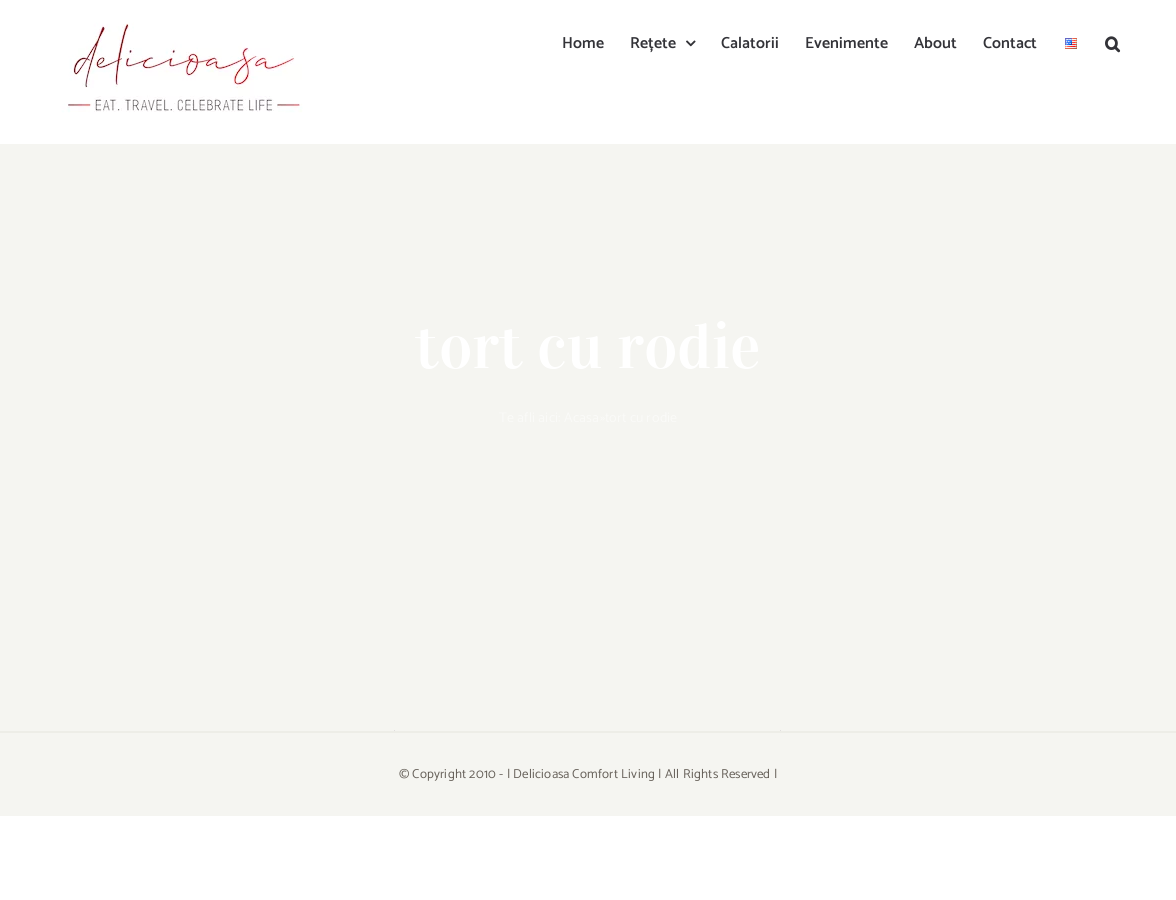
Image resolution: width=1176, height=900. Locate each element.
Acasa (582, 418)
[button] (1112, 42)
